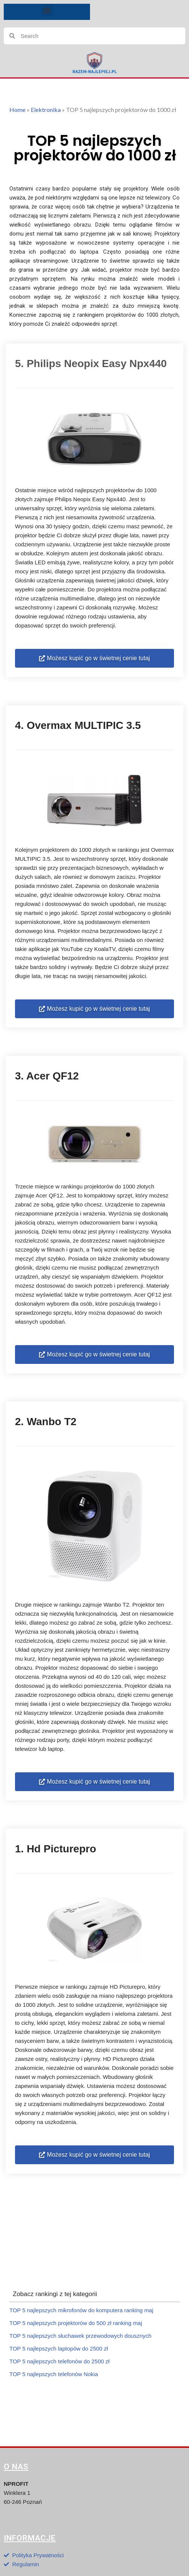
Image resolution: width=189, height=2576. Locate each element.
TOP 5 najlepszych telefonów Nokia (53, 2374)
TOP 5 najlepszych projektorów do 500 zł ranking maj (75, 2323)
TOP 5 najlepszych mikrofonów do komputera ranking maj (81, 2310)
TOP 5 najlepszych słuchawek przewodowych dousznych (80, 2336)
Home (17, 109)
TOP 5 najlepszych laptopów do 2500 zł (58, 2348)
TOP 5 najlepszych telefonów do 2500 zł (59, 2361)
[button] (47, 10)
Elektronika (46, 109)
